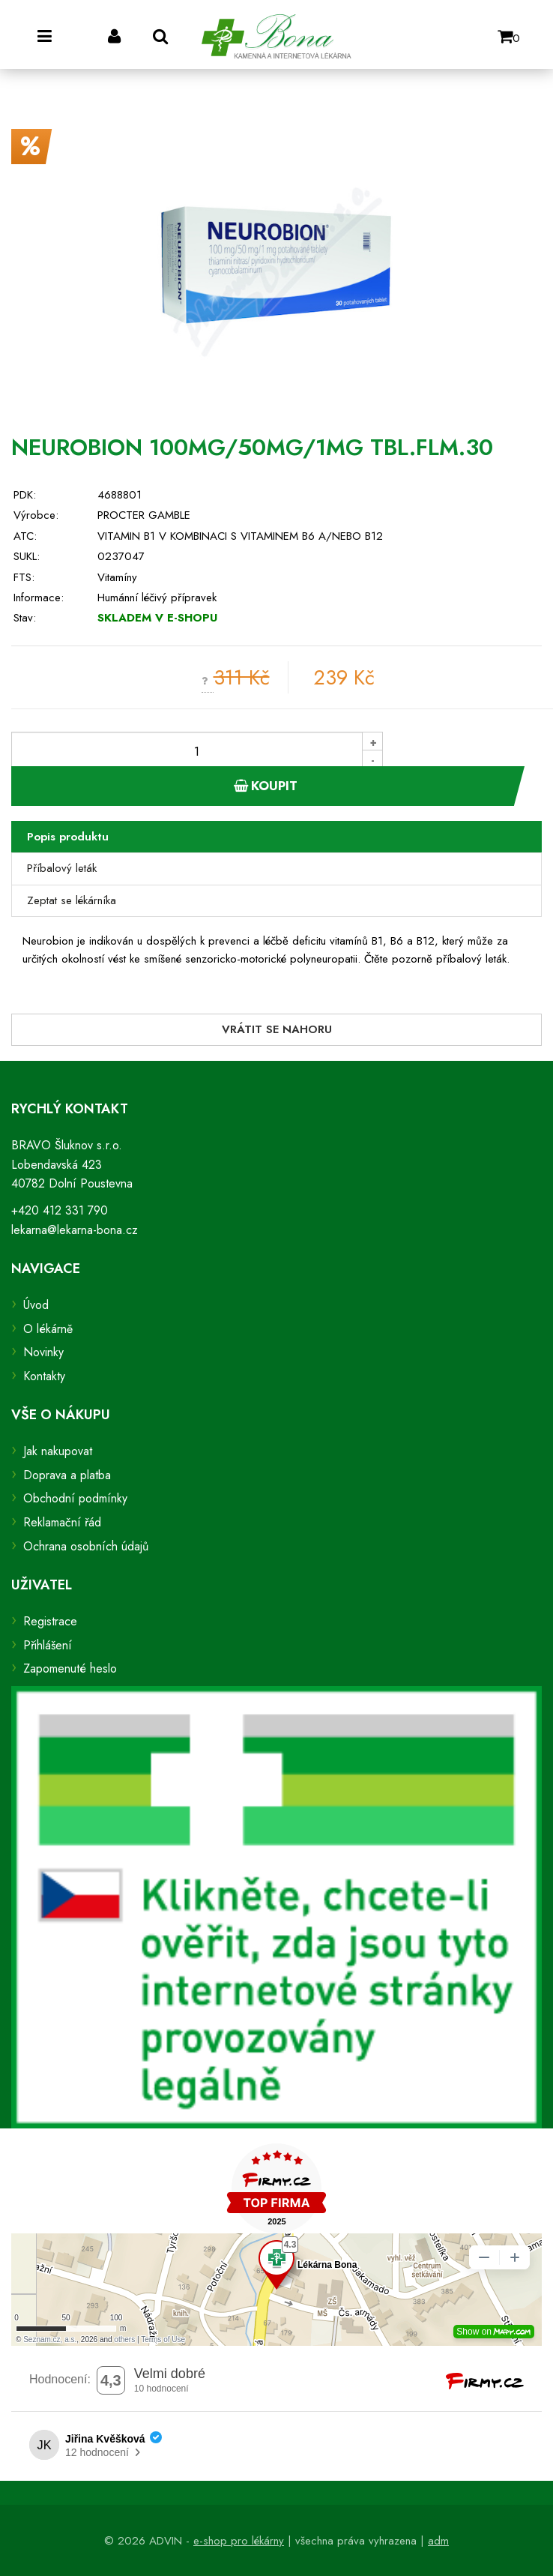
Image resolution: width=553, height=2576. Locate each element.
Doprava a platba (67, 1475)
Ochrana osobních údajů (85, 1546)
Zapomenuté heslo (70, 1668)
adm (438, 2541)
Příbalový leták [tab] (62, 868)
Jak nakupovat (57, 1451)
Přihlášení (47, 1645)
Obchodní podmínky (75, 1498)
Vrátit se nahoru (277, 1029)
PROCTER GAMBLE (143, 515)
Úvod (36, 1304)
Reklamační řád (62, 1522)
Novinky (43, 1352)
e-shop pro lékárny (238, 2541)
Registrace (50, 1621)
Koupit (265, 786)
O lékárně (48, 1328)
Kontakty (44, 1376)
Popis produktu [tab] (68, 836)
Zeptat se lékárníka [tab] (71, 900)
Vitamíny (117, 577)
